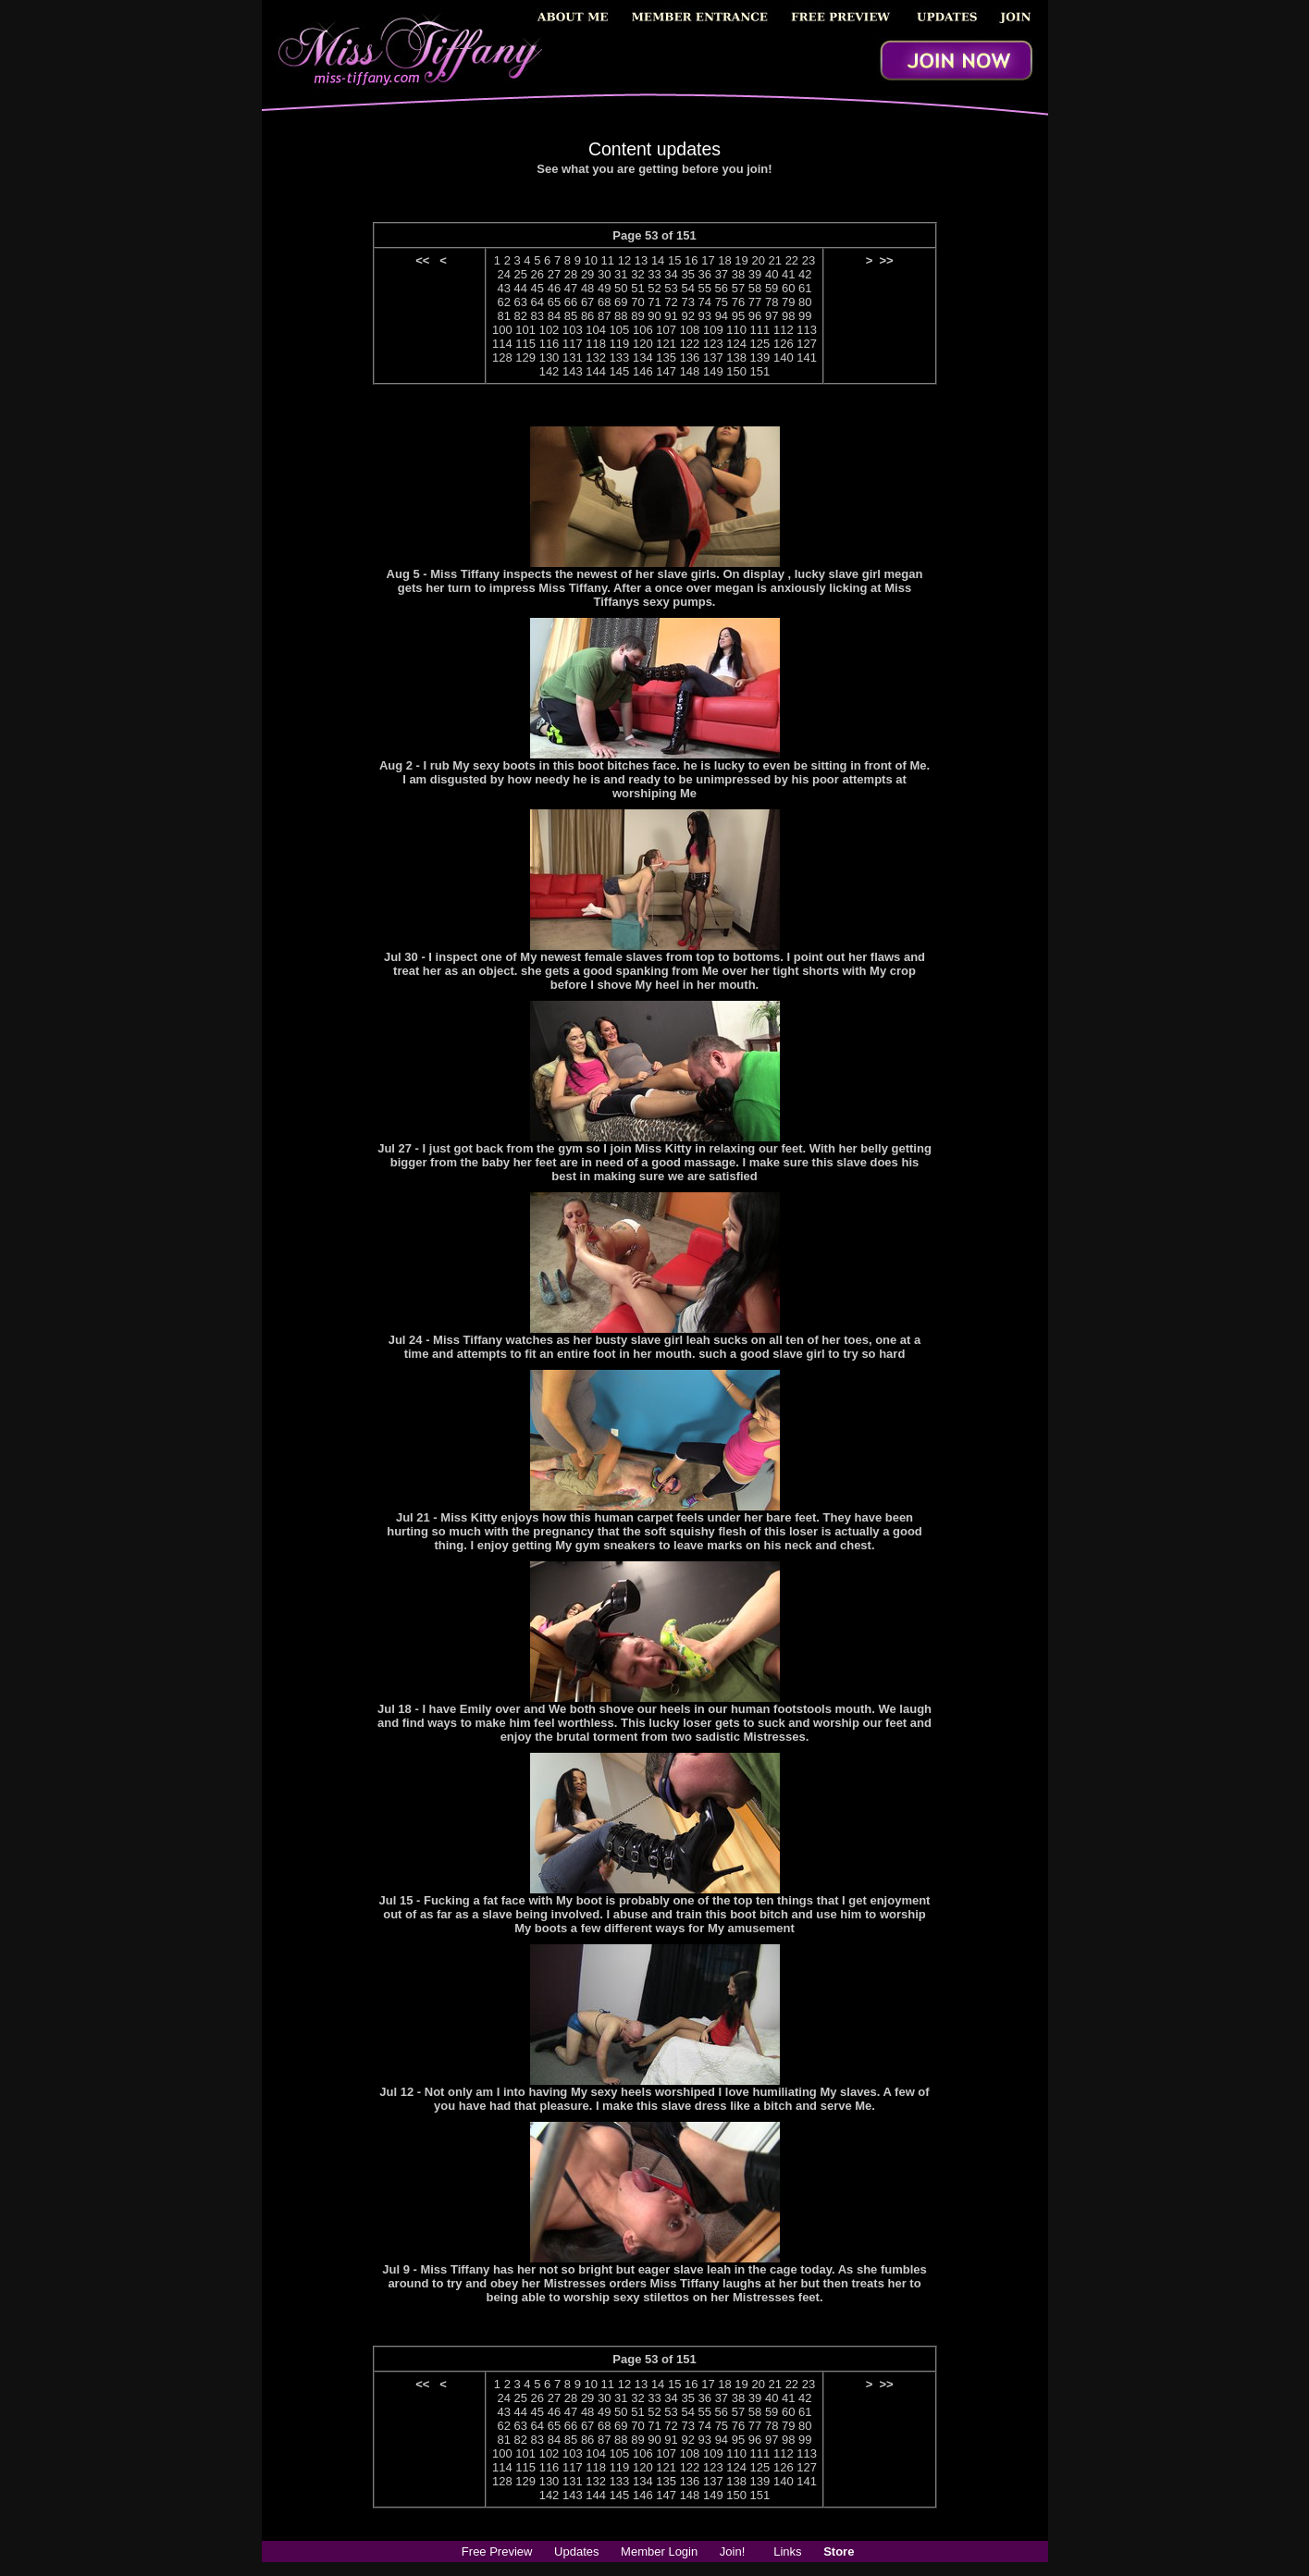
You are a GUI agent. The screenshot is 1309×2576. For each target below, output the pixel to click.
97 (771, 316)
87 (604, 316)
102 (549, 330)
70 (637, 302)
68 (604, 302)
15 (674, 260)
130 (549, 357)
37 (721, 274)
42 (804, 274)
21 (775, 260)
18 (724, 260)
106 (643, 330)
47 (570, 288)
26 (537, 274)
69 (620, 302)
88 (620, 316)
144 (596, 371)
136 (690, 357)
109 (713, 330)
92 (687, 316)
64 (537, 302)
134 (643, 357)
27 (554, 274)
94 (721, 316)
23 (808, 260)
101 (525, 330)
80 (804, 302)
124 (736, 344)
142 (549, 371)
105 (620, 330)
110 (736, 330)
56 (721, 288)
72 (670, 302)
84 (554, 316)
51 (637, 288)
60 (788, 288)
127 (807, 344)
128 (502, 357)
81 (503, 316)
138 (736, 357)
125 (760, 344)
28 (570, 274)
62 (503, 302)
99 (804, 316)
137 (713, 357)
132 (596, 357)
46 (554, 288)
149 (713, 371)
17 (707, 260)
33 (654, 274)
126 (783, 344)
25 (520, 274)
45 (537, 288)
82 (520, 316)
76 (738, 302)
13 (641, 260)
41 (788, 274)
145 (620, 371)
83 (537, 316)
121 (666, 344)
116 (549, 344)
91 (670, 316)
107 (666, 330)
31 (620, 274)
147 (666, 371)
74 (704, 302)
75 (721, 302)
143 (572, 371)
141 (807, 357)
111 (760, 330)
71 (654, 302)
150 (736, 371)
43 (503, 288)
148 (690, 371)
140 (783, 357)
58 (754, 288)
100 (502, 330)
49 (604, 288)
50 (620, 288)
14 (657, 260)
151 (760, 371)
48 (587, 288)
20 (757, 260)
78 (771, 302)
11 (607, 260)
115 (525, 344)
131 (572, 357)
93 (704, 316)
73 (687, 302)
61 (804, 288)
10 (591, 260)
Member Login (659, 2551)
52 (654, 288)
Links (787, 2551)
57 (738, 288)
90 (654, 316)
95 (738, 316)
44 (520, 288)
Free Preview (497, 2551)
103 (572, 330)
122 (690, 344)
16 (691, 260)
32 (637, 274)
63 (520, 302)
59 (771, 288)
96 (754, 316)
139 (760, 357)
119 (620, 344)
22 (791, 260)
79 (788, 302)
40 (771, 274)
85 (570, 316)
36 (704, 274)
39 (754, 274)
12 (624, 260)
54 (687, 288)
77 (754, 302)
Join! (732, 2551)
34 (670, 274)
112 (783, 330)
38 (738, 274)
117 (572, 344)
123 (713, 344)
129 (525, 357)
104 (596, 330)
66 (570, 302)
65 (554, 302)
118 (596, 344)
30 (604, 274)
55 (704, 288)
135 (666, 357)
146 (643, 371)
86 (587, 316)
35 (687, 274)
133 (620, 357)
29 (587, 274)
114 (502, 344)
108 (690, 330)
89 (637, 316)
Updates (576, 2551)
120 (643, 344)
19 (741, 260)
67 (587, 302)
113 (807, 330)
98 (788, 316)
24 (503, 274)
